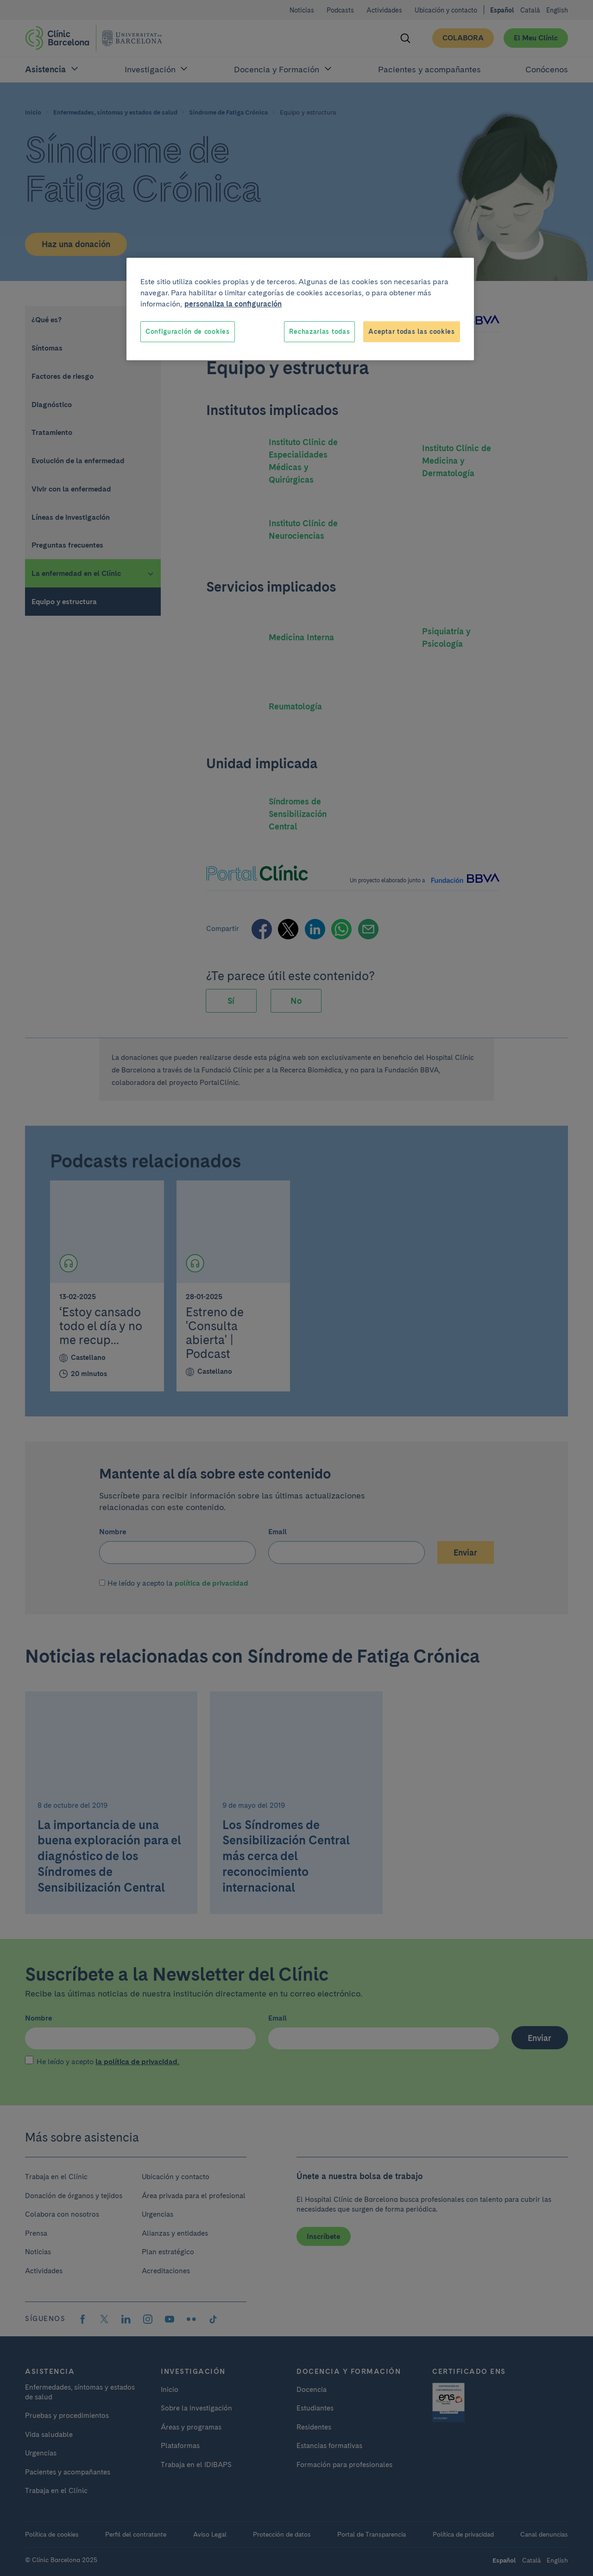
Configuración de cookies (187, 331)
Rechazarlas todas (319, 331)
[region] (300, 309)
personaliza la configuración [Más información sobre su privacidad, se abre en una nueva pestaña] (233, 304)
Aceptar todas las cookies (411, 331)
